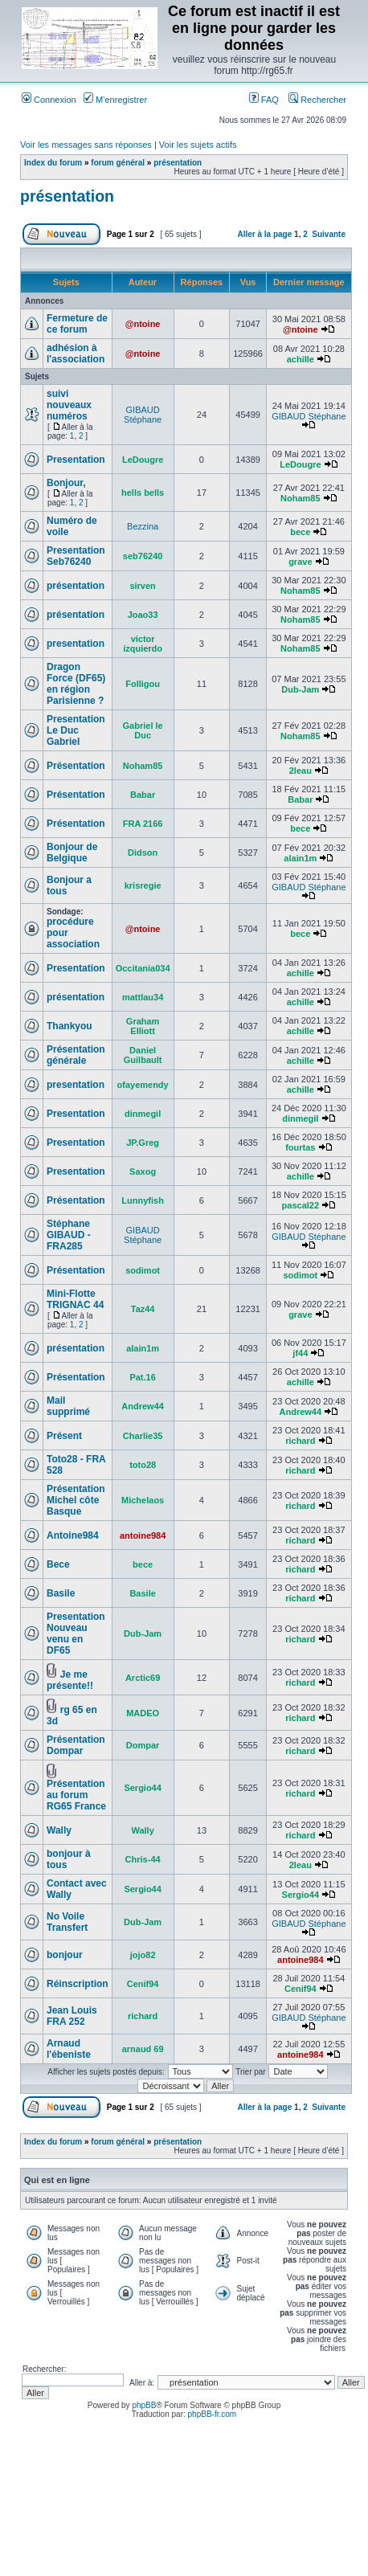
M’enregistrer (115, 99)
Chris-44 (143, 1859)
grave (300, 561)
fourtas (300, 1147)
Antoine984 (73, 1535)
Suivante (329, 234)
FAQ (264, 99)
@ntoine (143, 324)
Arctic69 (142, 1678)
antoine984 (143, 1535)
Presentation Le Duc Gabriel (76, 730)
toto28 (142, 1465)
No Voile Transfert (67, 1922)
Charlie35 (143, 1436)
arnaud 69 (143, 2049)
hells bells (142, 492)
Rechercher (317, 99)
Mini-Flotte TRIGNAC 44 (75, 1299)
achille (300, 359)
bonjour (65, 1955)
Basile (61, 1593)
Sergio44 (142, 1788)
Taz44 (143, 1309)
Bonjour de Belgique (72, 852)
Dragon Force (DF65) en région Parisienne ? (76, 683)
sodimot (142, 1270)
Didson (142, 852)
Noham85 (300, 498)
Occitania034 (143, 968)
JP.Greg (142, 1142)
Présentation (76, 765)
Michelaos (142, 1500)
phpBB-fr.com (212, 2414)
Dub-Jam (300, 689)
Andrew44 (142, 1406)
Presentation (76, 459)
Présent (64, 1435)
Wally (59, 1830)
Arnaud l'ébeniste (69, 2049)
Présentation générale (76, 1055)
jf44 (300, 1353)
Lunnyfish (142, 1200)
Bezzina (142, 526)
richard (300, 1440)
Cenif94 (143, 1984)
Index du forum (53, 162)
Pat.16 (142, 1377)
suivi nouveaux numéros (69, 405)
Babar (142, 794)
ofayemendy (143, 1085)
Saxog (142, 1171)
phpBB (144, 2405)
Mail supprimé (68, 1406)
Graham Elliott (143, 1026)
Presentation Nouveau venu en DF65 (76, 1633)
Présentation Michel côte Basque (76, 1500)
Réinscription (77, 1983)
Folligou (142, 684)
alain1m (300, 858)
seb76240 (143, 556)
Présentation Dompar (76, 1745)
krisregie (143, 885)
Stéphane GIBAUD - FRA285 (69, 1235)
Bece (58, 1564)
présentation (177, 162)
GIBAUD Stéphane (143, 414)
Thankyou (69, 1026)
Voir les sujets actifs (198, 144)
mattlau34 (142, 997)
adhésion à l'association (75, 353)
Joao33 (143, 614)
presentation (75, 643)
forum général (118, 162)
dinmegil (143, 1113)
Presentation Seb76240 (76, 556)
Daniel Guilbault (143, 1055)
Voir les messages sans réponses (86, 144)
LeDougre (142, 459)
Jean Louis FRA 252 (72, 2016)
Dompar (143, 1745)
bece (300, 532)
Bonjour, (66, 483)
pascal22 (300, 1205)
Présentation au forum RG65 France (76, 1795)
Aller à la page (264, 234)
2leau (300, 770)
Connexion (49, 99)
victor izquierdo (142, 643)
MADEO (142, 1713)
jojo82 (143, 1955)
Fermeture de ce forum (77, 324)
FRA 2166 (143, 823)
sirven (142, 586)
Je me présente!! (70, 1680)
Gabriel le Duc (143, 730)
